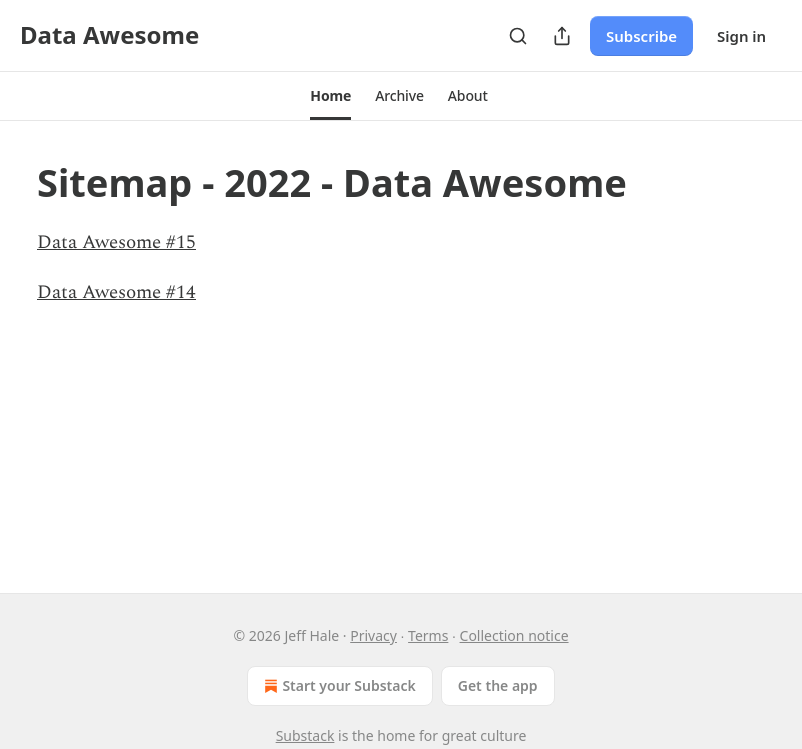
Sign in (741, 36)
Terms (428, 635)
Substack (305, 735)
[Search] (518, 36)
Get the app (498, 685)
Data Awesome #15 (116, 242)
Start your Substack (337, 686)
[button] (330, 96)
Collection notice (514, 635)
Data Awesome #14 (116, 292)
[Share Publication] (562, 36)
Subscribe (641, 36)
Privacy (373, 635)
